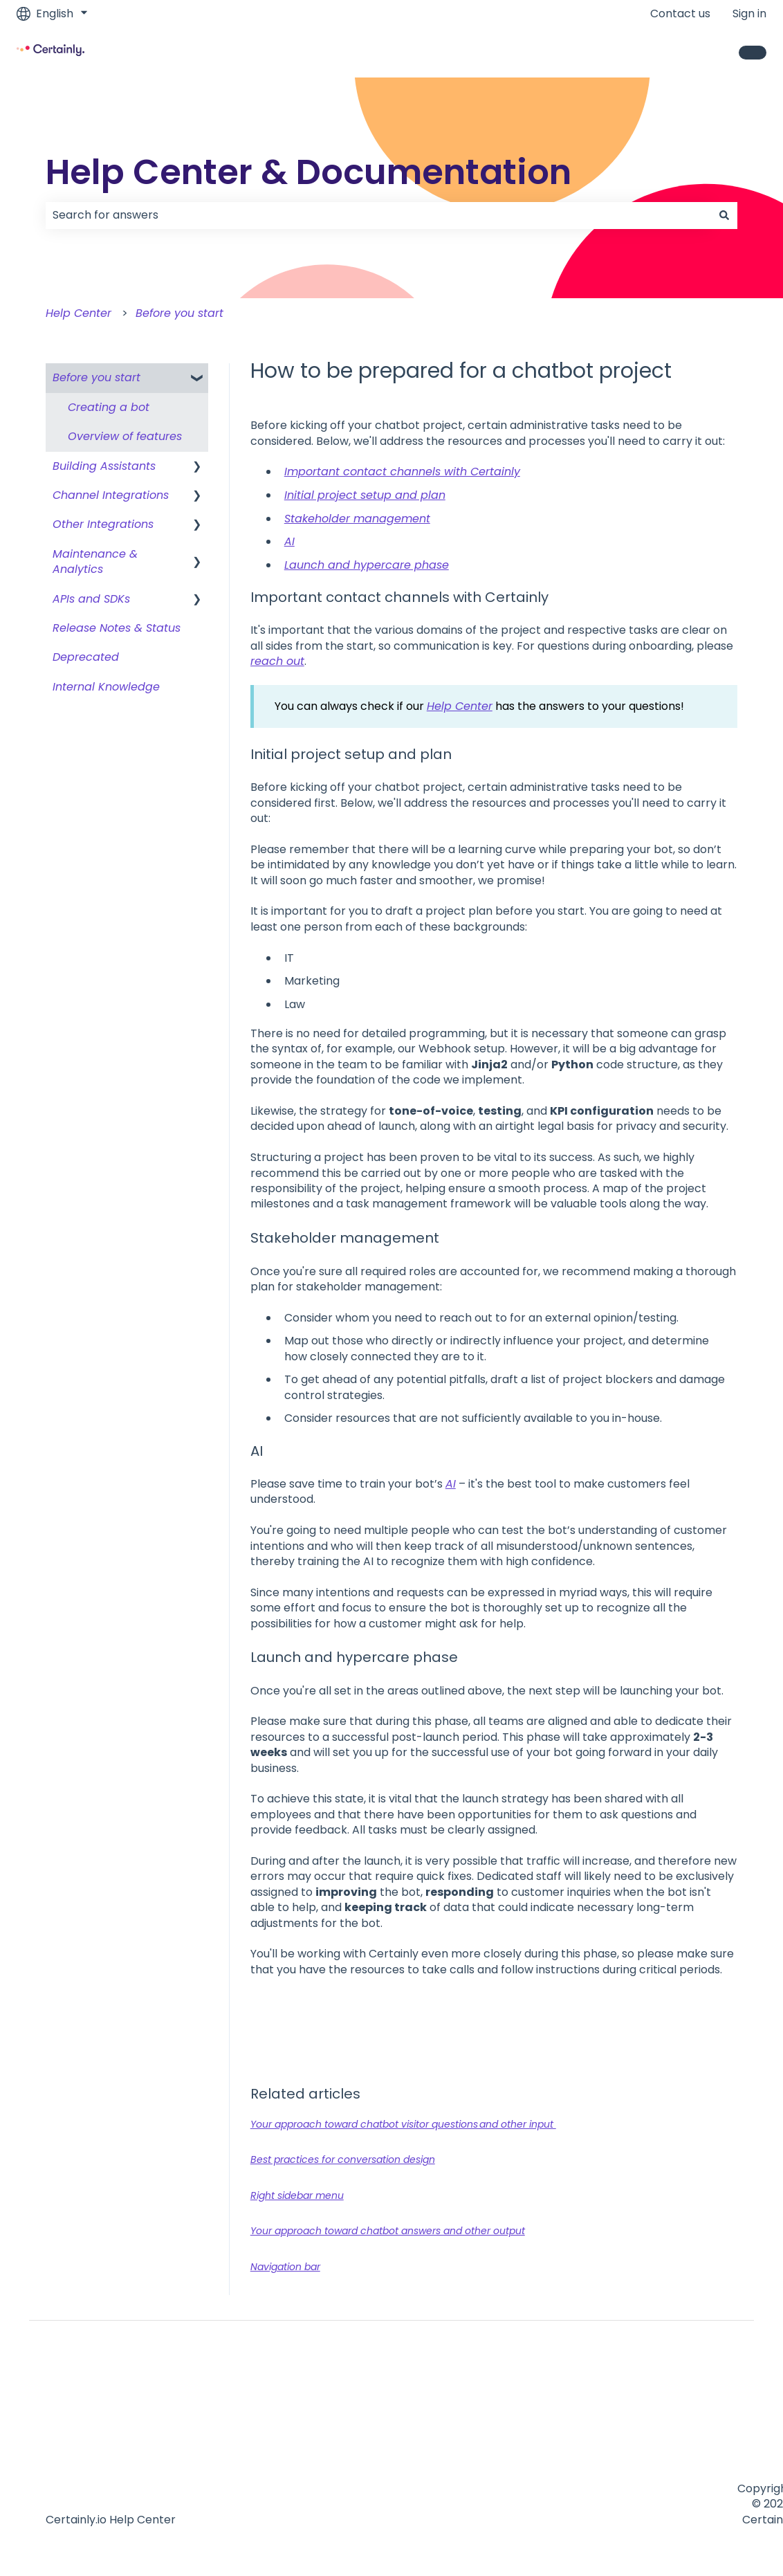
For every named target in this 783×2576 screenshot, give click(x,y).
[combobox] (378, 215)
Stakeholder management (357, 519)
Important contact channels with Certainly (402, 471)
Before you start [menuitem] (96, 377)
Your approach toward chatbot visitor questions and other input (403, 2124)
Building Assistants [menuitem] (104, 466)
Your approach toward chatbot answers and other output (387, 2231)
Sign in (749, 13)
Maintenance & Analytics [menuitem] (95, 561)
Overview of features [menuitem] (125, 436)
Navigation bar (285, 2267)
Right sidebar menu (297, 2195)
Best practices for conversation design (342, 2159)
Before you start (179, 313)
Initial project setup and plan (364, 495)
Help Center (78, 313)
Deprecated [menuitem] (86, 657)
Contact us (680, 13)
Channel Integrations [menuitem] (111, 495)
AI (289, 541)
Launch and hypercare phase (366, 565)
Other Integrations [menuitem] (103, 524)
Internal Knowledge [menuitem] (106, 687)
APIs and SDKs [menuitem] (91, 599)
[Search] (724, 215)
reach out (277, 661)
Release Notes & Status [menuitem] (117, 628)
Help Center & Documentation (308, 172)
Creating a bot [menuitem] (108, 407)
